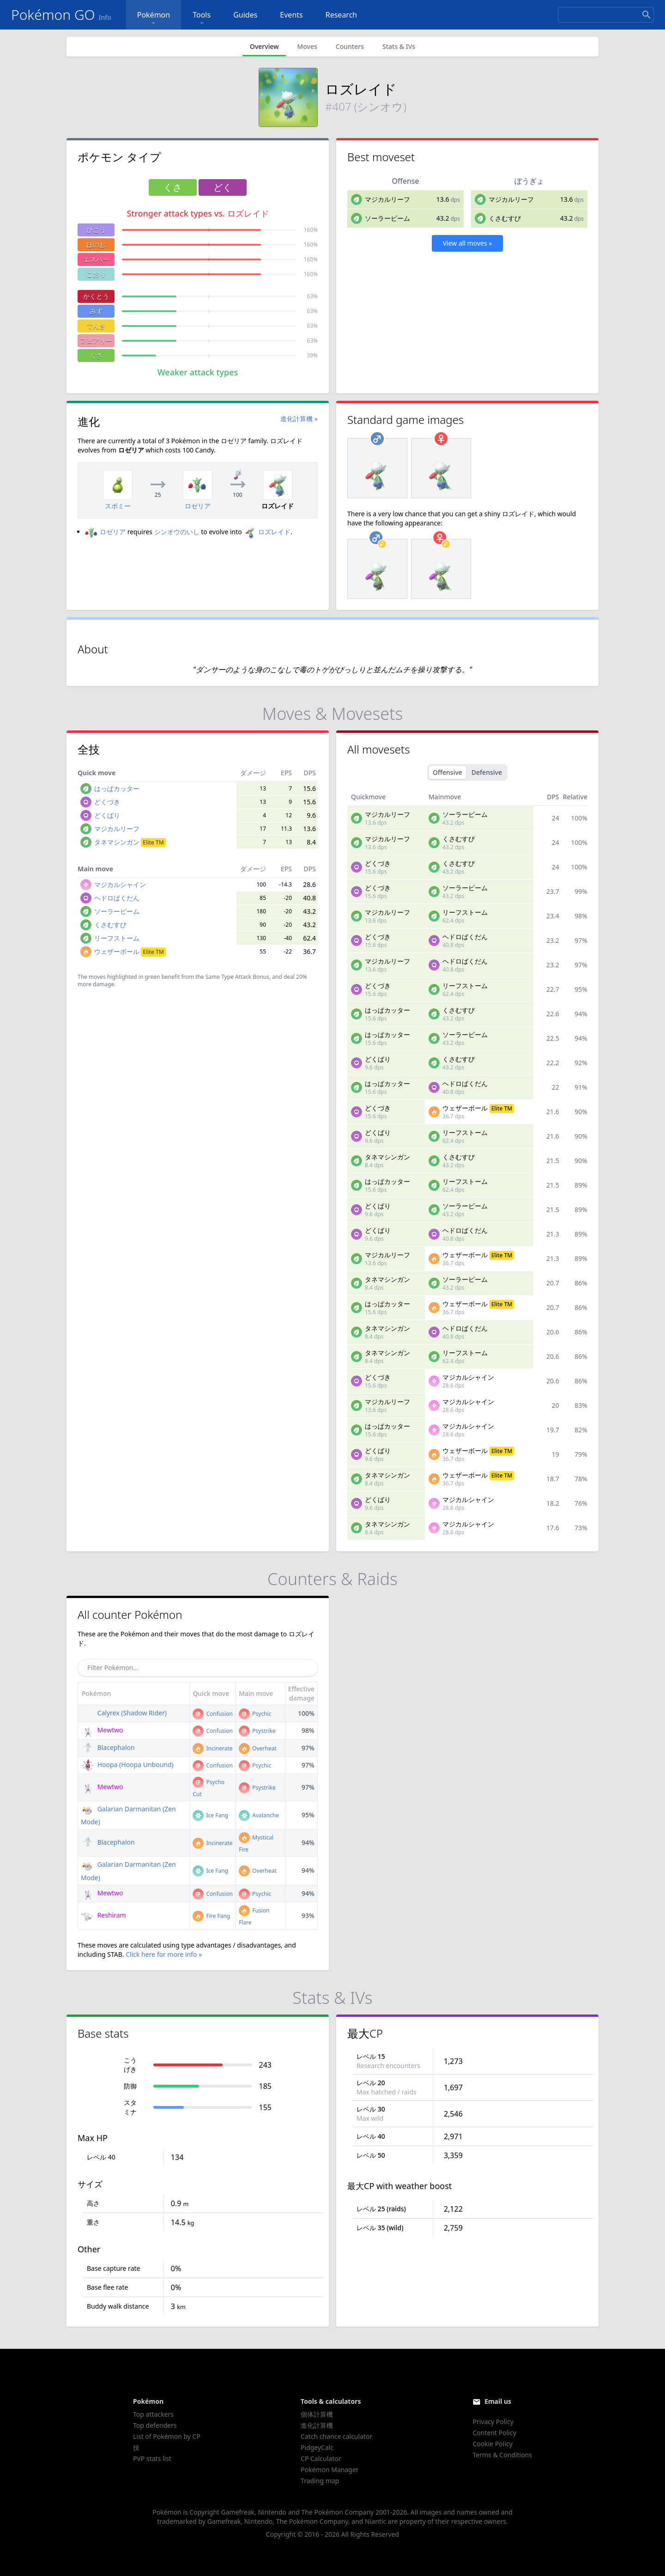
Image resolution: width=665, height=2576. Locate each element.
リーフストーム (116, 938)
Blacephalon (108, 1747)
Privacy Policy (492, 2421)
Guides (245, 15)
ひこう (96, 229)
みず (96, 311)
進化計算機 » (299, 418)
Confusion (212, 1714)
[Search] (606, 15)
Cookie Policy (492, 2443)
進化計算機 (317, 2425)
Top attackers (153, 2414)
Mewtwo (102, 1729)
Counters (350, 46)
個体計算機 (317, 2414)
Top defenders (154, 2425)
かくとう (96, 296)
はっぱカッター (116, 788)
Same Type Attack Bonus (237, 977)
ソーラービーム (387, 218)
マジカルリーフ (387, 199)
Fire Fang (211, 1916)
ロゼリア (105, 531)
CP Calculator (321, 2458)
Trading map (320, 2480)
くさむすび (505, 218)
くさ (96, 355)
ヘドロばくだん (116, 897)
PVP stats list (152, 2458)
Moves (307, 46)
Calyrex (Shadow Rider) (124, 1712)
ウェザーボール (130, 951)
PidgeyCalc (317, 2447)
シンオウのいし (177, 531)
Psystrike (257, 1731)
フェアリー (96, 340)
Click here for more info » (164, 1954)
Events (291, 15)
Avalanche (259, 1815)
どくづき (107, 801)
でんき (96, 325)
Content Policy (494, 2432)
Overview (264, 46)
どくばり (107, 815)
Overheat (258, 1748)
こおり (96, 274)
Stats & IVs (398, 46)
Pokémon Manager (330, 2469)
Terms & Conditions (502, 2454)
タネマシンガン (130, 842)
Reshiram (103, 1915)
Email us (497, 2401)
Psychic (255, 1714)
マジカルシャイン (120, 884)
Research (341, 15)
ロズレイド (266, 531)
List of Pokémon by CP (166, 2436)
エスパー (96, 259)
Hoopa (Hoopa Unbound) (127, 1764)
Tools (202, 19)
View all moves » (467, 243)
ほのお (96, 244)
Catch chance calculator (336, 2436)
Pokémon (153, 19)
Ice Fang (210, 1815)
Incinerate (212, 1748)
